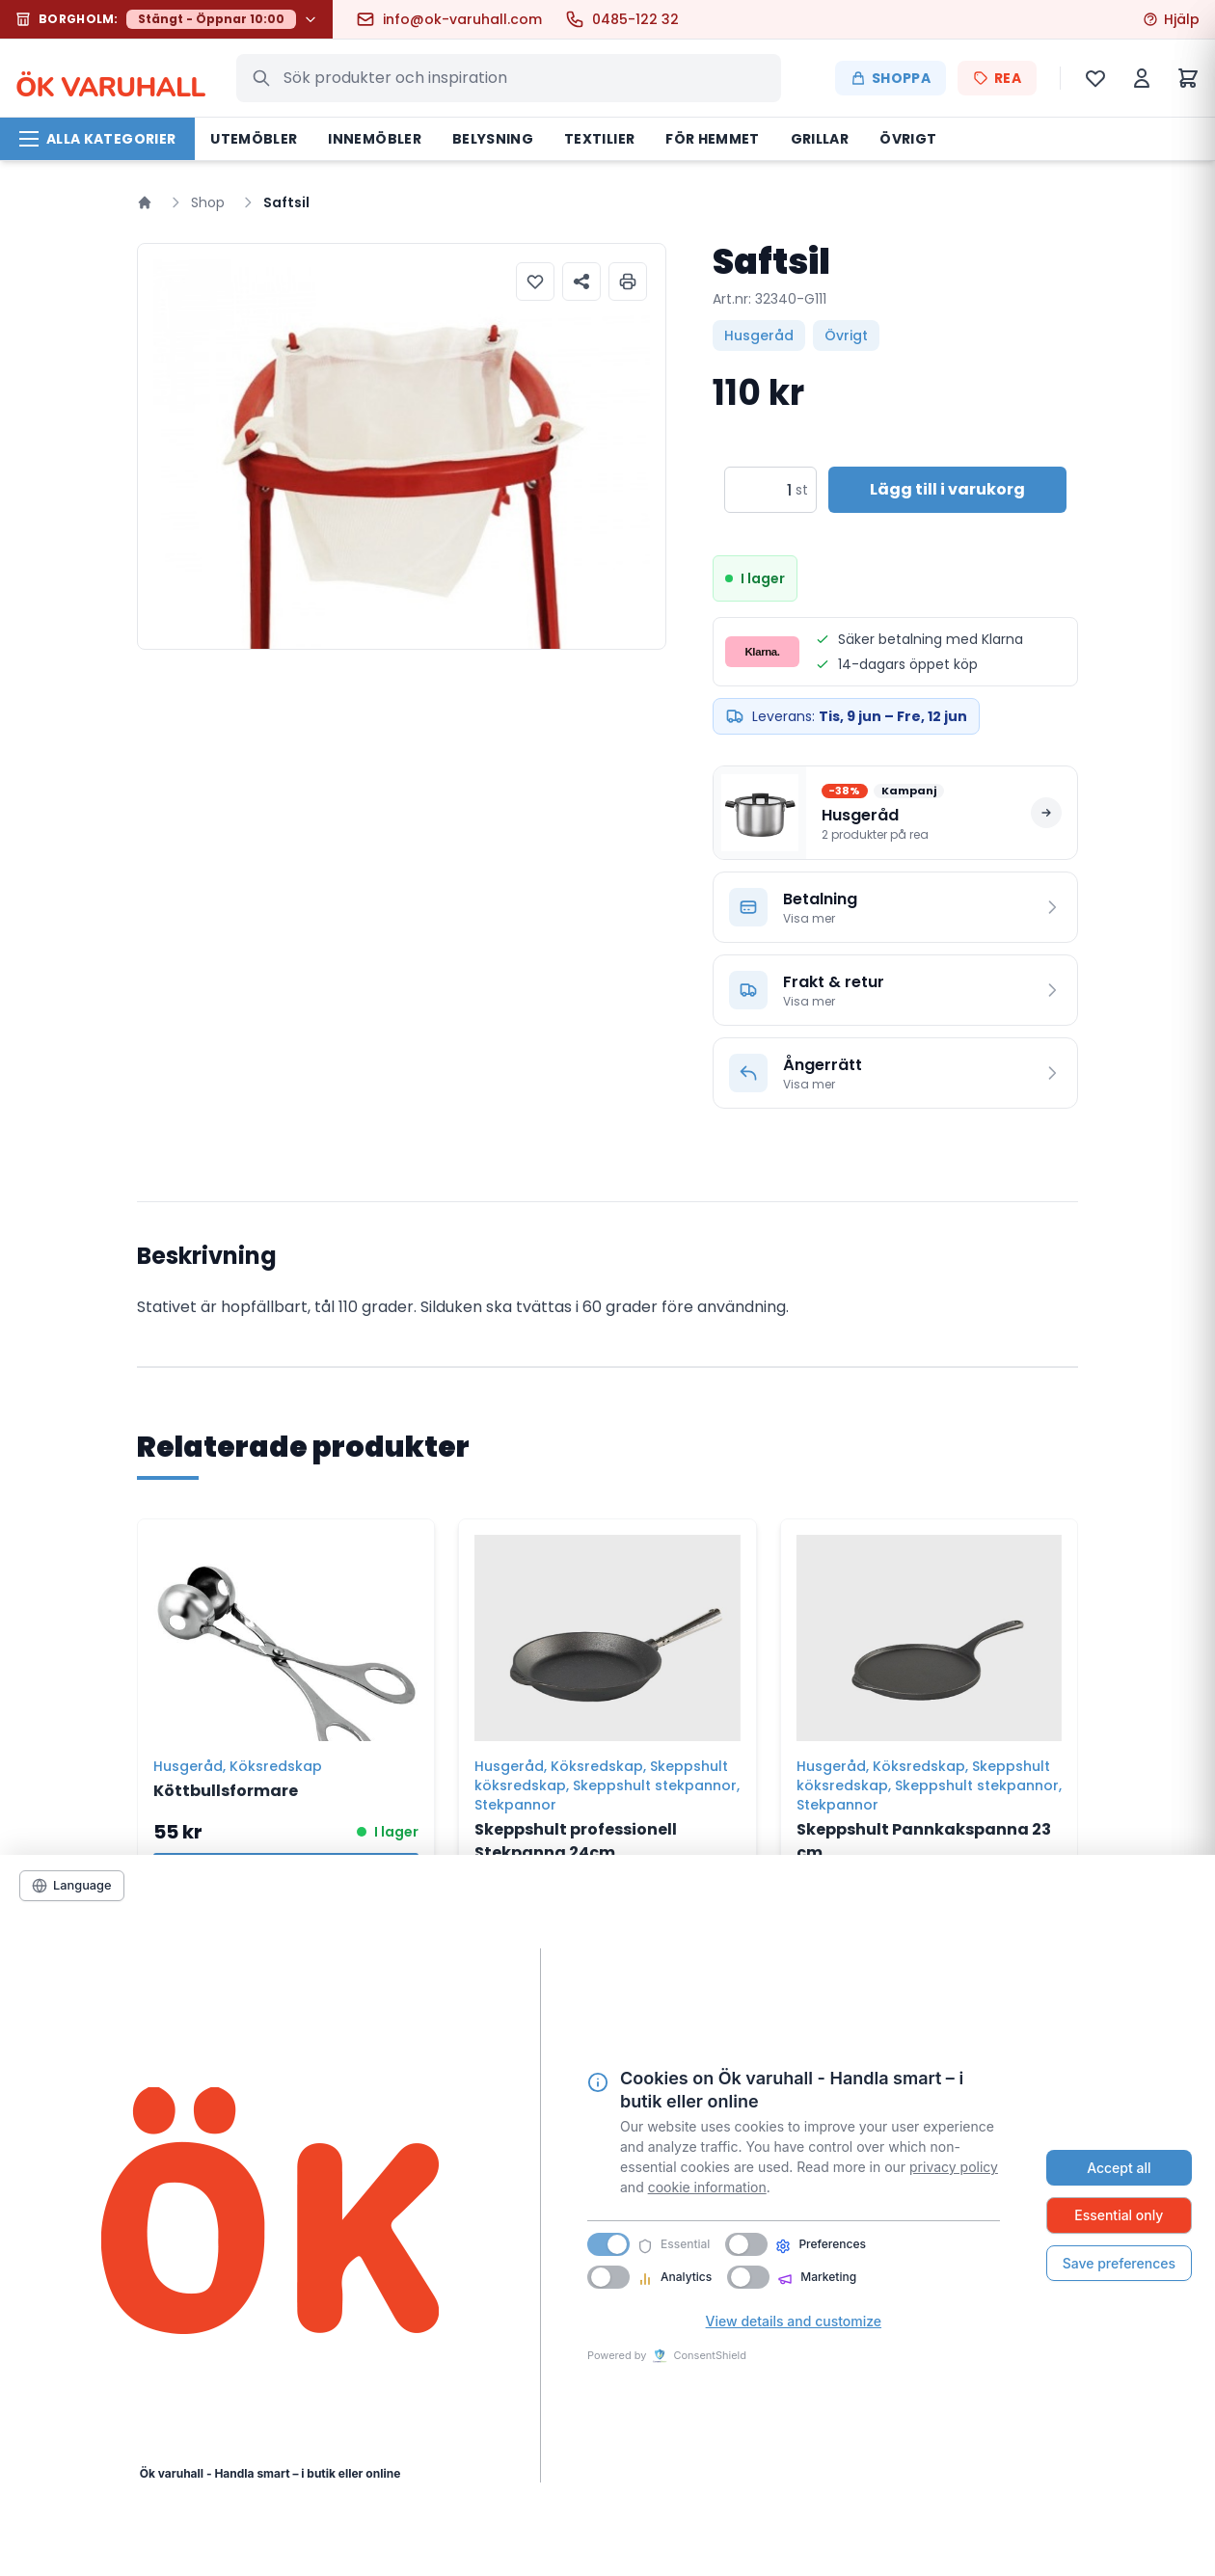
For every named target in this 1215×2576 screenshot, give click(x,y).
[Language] (71, 1885)
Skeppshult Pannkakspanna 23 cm (923, 1841)
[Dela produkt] (581, 281)
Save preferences (1119, 2263)
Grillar (820, 138)
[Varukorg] (1188, 78)
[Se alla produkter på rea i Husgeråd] (895, 812)
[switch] (746, 2244)
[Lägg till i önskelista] (535, 281)
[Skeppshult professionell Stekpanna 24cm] (607, 1630)
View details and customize (793, 2321)
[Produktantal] (758, 490)
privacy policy (953, 2167)
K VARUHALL (110, 78)
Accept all (1118, 2168)
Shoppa (890, 78)
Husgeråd (759, 335)
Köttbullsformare (225, 1791)
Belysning (492, 138)
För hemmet (712, 138)
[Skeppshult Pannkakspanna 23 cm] (929, 1630)
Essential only (1118, 2215)
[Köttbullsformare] (286, 1630)
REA (997, 78)
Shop (208, 202)
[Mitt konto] (1141, 78)
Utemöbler (253, 138)
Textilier (599, 138)
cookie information (707, 2187)
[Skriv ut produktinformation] (627, 281)
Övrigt (907, 138)
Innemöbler (374, 138)
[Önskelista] (1095, 78)
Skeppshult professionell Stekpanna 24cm (575, 1841)
